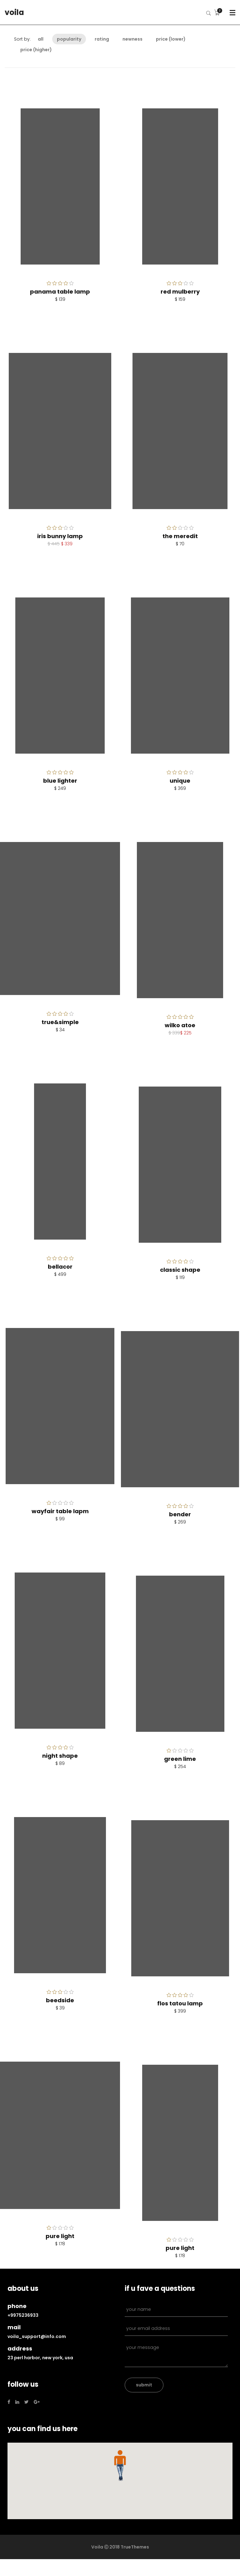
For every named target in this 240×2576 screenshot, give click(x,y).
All (40, 39)
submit (144, 2385)
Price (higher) (36, 50)
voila (14, 12)
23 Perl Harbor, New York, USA (40, 2358)
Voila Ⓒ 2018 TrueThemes (120, 2547)
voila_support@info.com (37, 2336)
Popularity (69, 39)
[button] (120, 2465)
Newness (132, 39)
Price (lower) (171, 39)
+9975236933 (23, 2315)
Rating (102, 39)
